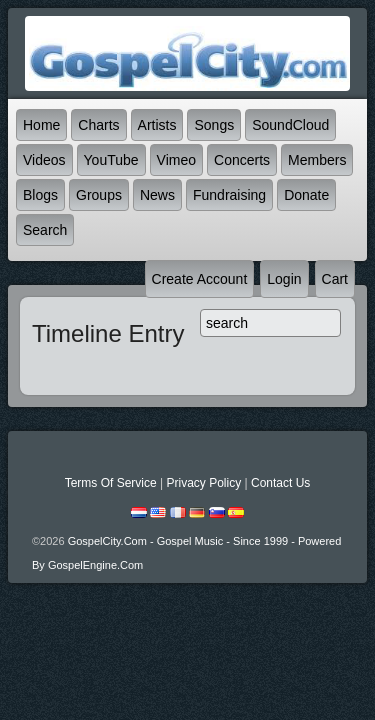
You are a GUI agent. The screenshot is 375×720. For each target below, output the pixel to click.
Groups (99, 195)
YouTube (111, 160)
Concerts (242, 160)
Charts (98, 125)
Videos (44, 160)
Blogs (40, 195)
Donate (306, 195)
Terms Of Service (111, 483)
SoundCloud (290, 125)
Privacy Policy (203, 483)
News (157, 195)
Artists (157, 125)
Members (317, 160)
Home (41, 125)
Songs (214, 125)
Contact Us (280, 483)
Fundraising (229, 195)
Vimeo (176, 160)
